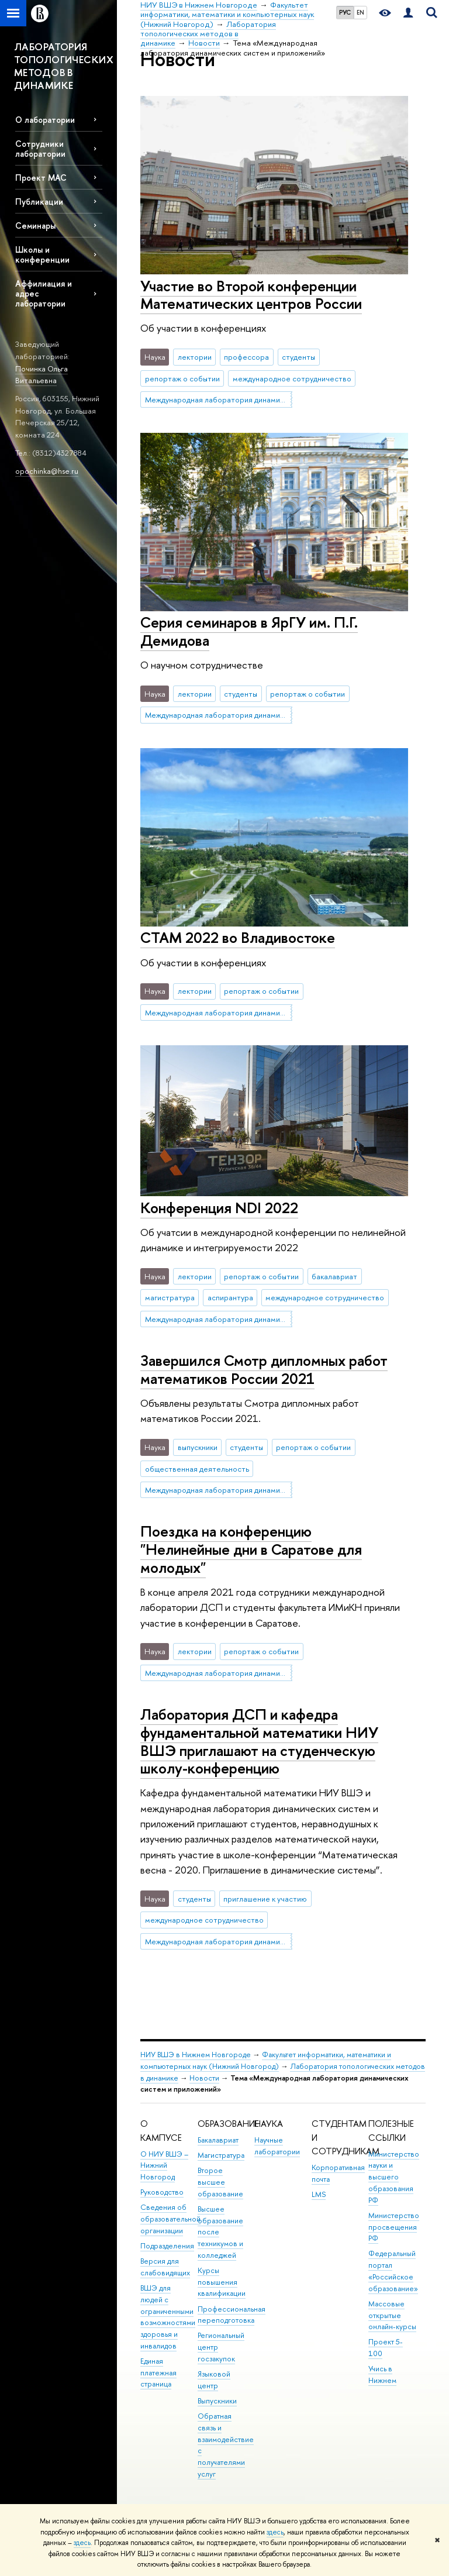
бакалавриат (334, 1276)
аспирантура (230, 1297)
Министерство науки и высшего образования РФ (393, 2177)
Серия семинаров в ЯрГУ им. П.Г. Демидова (249, 631)
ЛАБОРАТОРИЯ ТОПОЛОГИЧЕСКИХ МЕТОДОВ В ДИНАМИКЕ (63, 66)
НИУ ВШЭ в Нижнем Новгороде (195, 2055)
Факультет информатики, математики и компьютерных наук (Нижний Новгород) (265, 2060)
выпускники (197, 1447)
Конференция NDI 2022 (219, 1207)
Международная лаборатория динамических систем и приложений (218, 399)
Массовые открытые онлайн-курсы (392, 2315)
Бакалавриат (218, 2140)
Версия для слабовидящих (165, 2267)
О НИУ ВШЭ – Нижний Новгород (164, 2165)
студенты (298, 357)
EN (360, 12)
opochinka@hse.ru (46, 471)
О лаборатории (45, 119)
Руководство (162, 2192)
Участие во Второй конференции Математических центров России (251, 294)
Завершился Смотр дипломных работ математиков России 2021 (264, 1369)
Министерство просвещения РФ (393, 2227)
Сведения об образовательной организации (170, 2219)
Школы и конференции (42, 254)
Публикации (39, 201)
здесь (275, 2532)
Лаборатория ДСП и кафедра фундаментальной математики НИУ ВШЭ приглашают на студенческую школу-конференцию (259, 1741)
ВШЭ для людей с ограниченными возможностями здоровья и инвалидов (167, 2317)
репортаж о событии (182, 378)
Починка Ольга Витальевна (41, 374)
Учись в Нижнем (382, 2374)
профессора (246, 357)
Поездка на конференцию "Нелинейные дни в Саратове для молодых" (251, 1549)
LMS (319, 2194)
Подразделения (167, 2246)
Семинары (35, 225)
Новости (204, 2078)
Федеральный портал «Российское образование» (393, 2270)
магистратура (170, 1297)
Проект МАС (41, 177)
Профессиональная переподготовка (231, 2315)
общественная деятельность (197, 1468)
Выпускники (217, 2401)
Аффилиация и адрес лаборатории (43, 293)
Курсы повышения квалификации (222, 2282)
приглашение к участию (265, 1898)
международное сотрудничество (292, 378)
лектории (195, 357)
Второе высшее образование (220, 2182)
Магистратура (221, 2155)
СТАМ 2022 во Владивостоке (237, 937)
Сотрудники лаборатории (40, 148)
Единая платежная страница (158, 2372)
